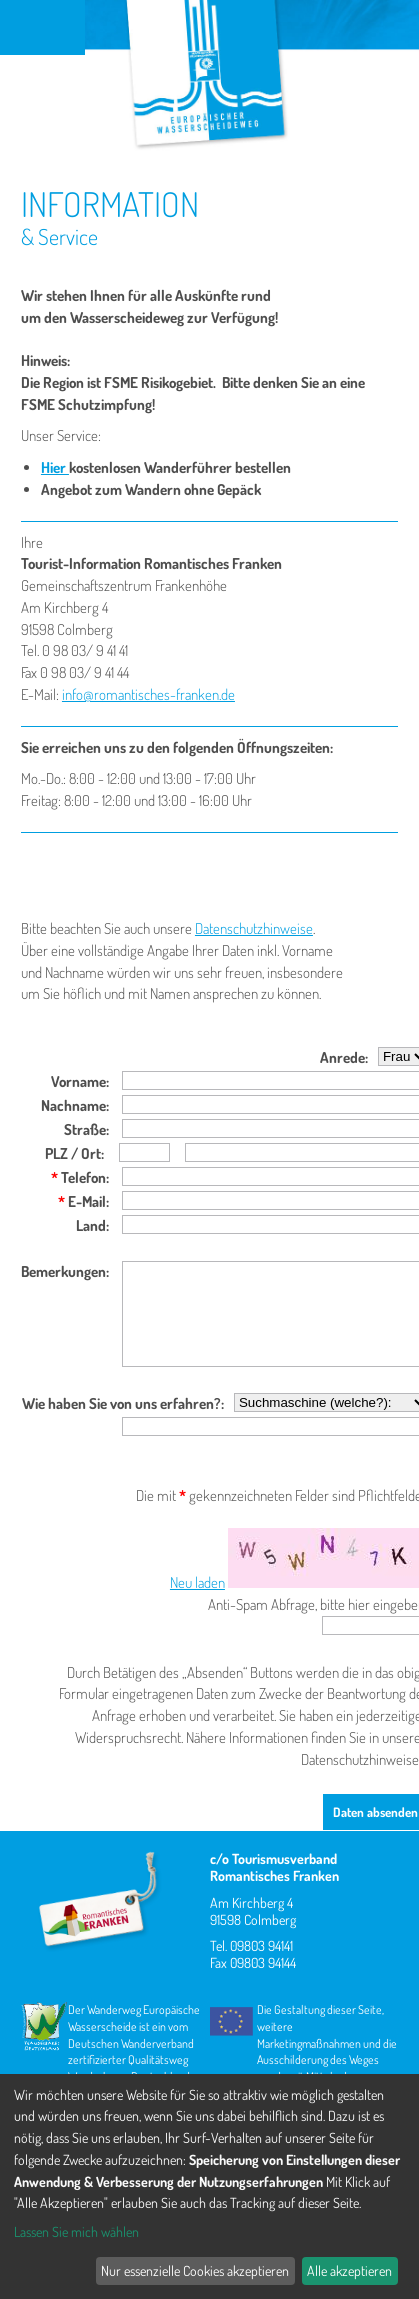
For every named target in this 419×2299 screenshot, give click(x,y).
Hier (55, 467)
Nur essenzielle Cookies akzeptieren (195, 2270)
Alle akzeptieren (349, 2270)
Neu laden (197, 1582)
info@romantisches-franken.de (148, 694)
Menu (42, 27)
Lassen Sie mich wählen (76, 2231)
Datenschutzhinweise (254, 928)
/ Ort (84, 1153)
